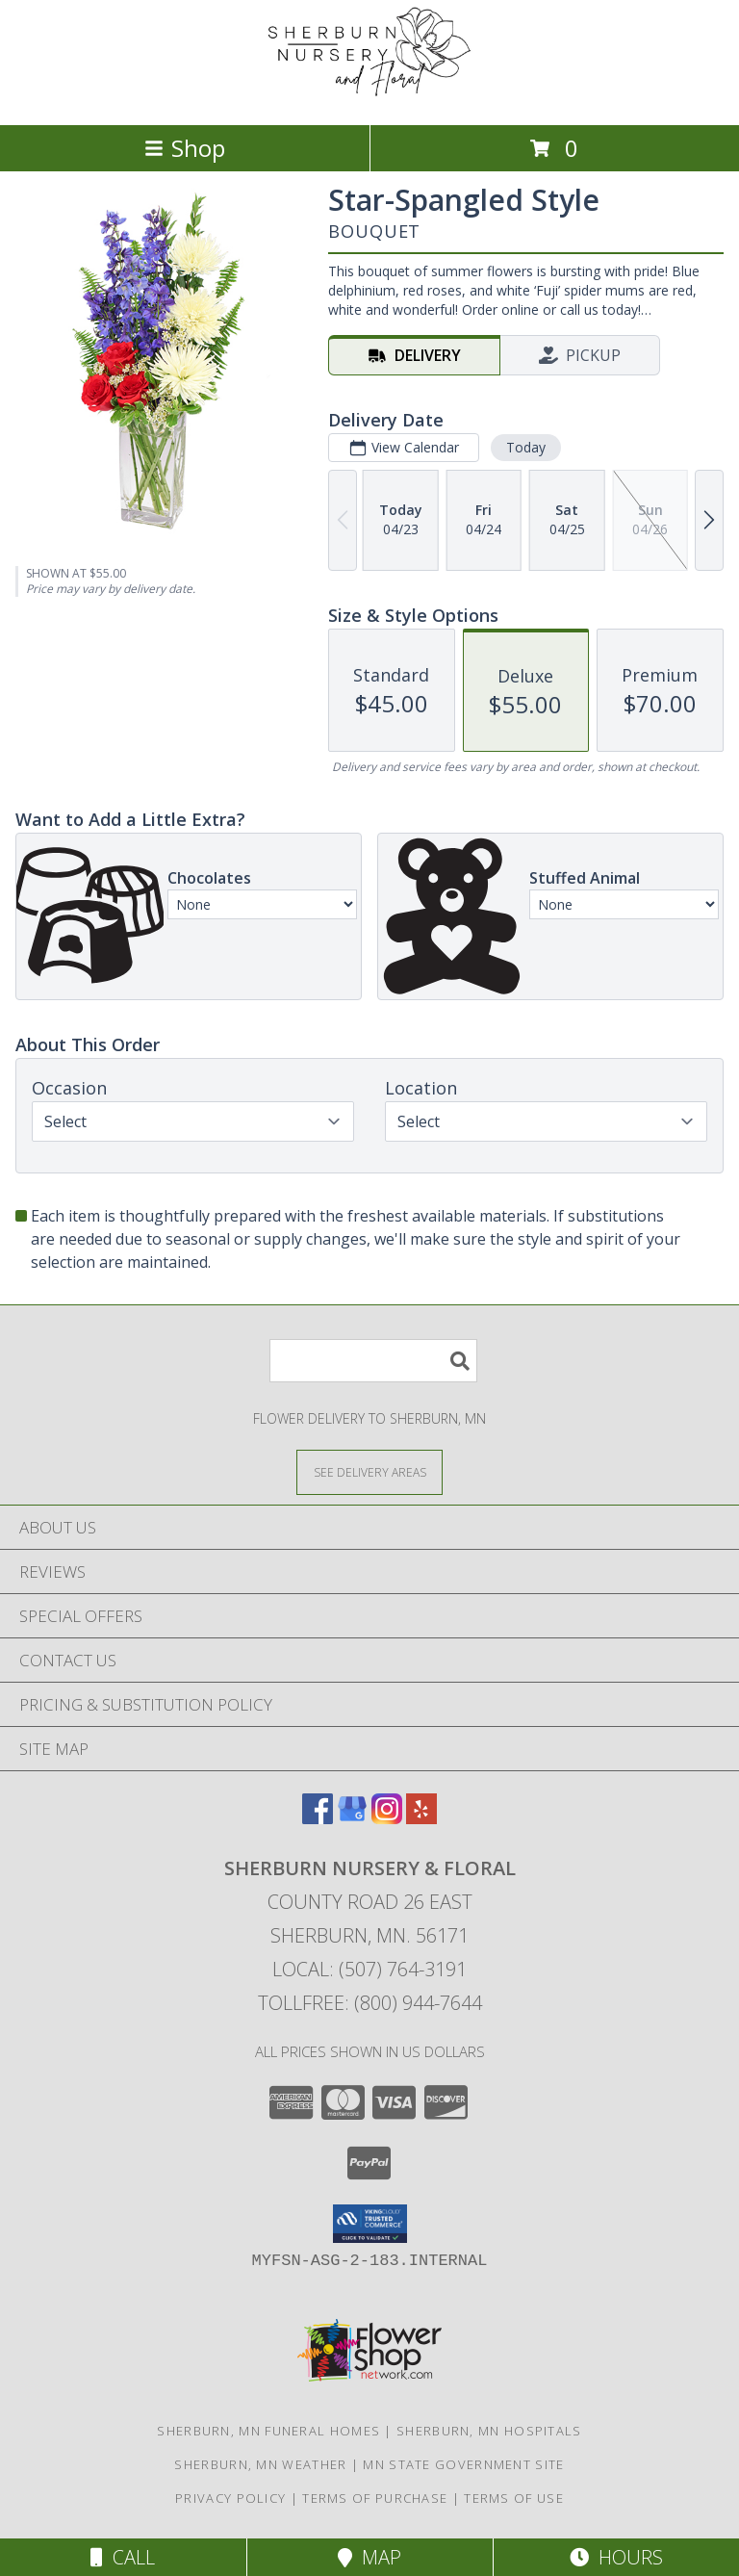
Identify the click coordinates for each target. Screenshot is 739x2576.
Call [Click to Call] (122, 2557)
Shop (184, 148)
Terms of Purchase (374, 2498)
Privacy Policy (230, 2498)
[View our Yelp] (421, 1818)
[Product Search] (373, 1360)
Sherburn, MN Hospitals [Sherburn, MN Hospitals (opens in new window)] (489, 2430)
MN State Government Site (463, 2464)
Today (526, 447)
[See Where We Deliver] (369, 1471)
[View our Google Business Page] (352, 1818)
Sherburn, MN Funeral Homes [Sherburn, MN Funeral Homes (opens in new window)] (268, 2430)
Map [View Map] (369, 2557)
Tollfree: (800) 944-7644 (370, 2003)
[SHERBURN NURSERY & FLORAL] (369, 97)
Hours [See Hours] (616, 2557)
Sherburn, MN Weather (260, 2464)
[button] (370, 2223)
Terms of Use (514, 2498)
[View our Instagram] (386, 1818)
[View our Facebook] (317, 1818)
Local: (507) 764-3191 (369, 1969)
